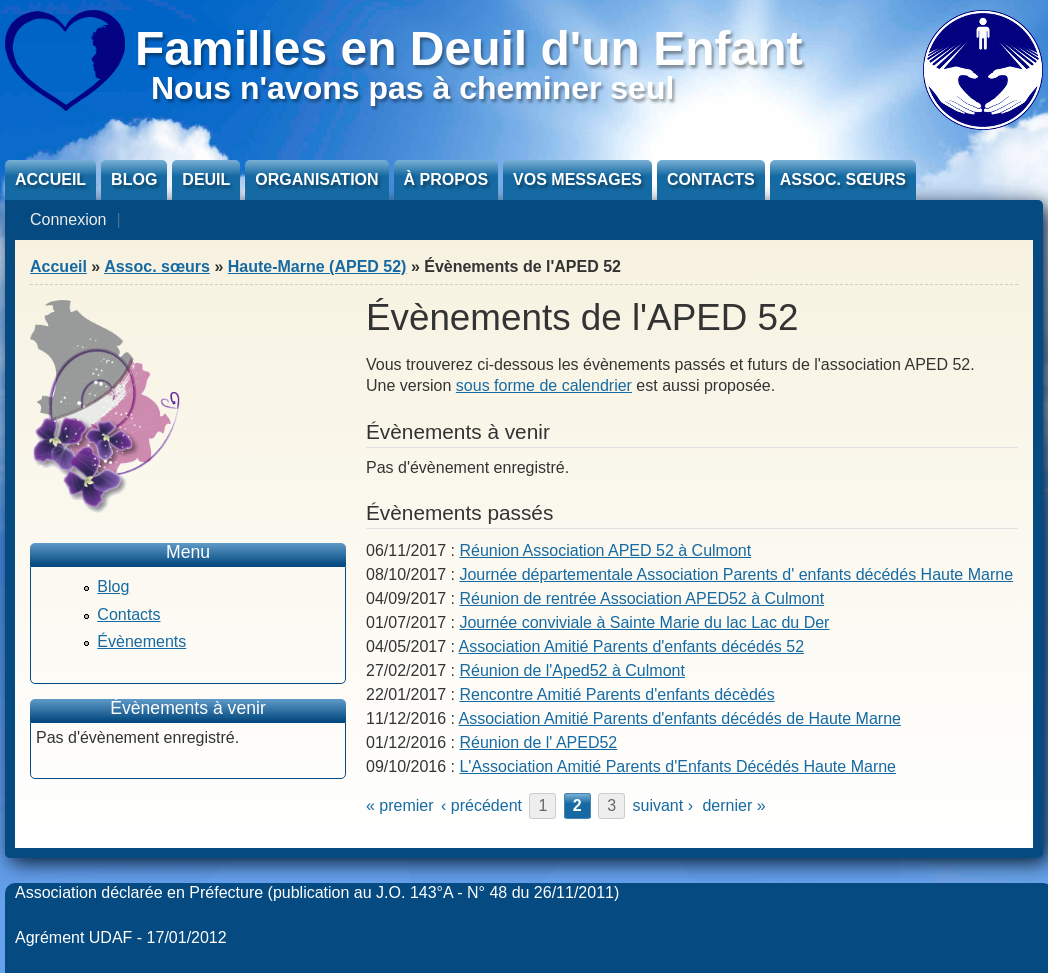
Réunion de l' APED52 (538, 742)
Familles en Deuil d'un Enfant (469, 48)
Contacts (711, 179)
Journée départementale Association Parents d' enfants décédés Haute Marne (736, 574)
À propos (446, 179)
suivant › (663, 805)
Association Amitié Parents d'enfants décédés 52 (631, 646)
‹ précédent (481, 805)
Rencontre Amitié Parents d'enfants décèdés (616, 694)
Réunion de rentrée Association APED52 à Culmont (641, 598)
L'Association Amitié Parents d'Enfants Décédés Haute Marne (677, 766)
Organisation (316, 179)
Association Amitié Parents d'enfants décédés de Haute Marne (680, 718)
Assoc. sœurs (843, 179)
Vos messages (577, 179)
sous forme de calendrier (544, 385)
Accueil (50, 179)
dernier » (733, 805)
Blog (134, 179)
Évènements (141, 641)
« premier (400, 805)
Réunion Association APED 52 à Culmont (605, 550)
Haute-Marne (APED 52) (317, 266)
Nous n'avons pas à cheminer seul (412, 88)
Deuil (206, 179)
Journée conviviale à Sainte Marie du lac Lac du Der (644, 622)
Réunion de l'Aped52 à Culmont (571, 670)
